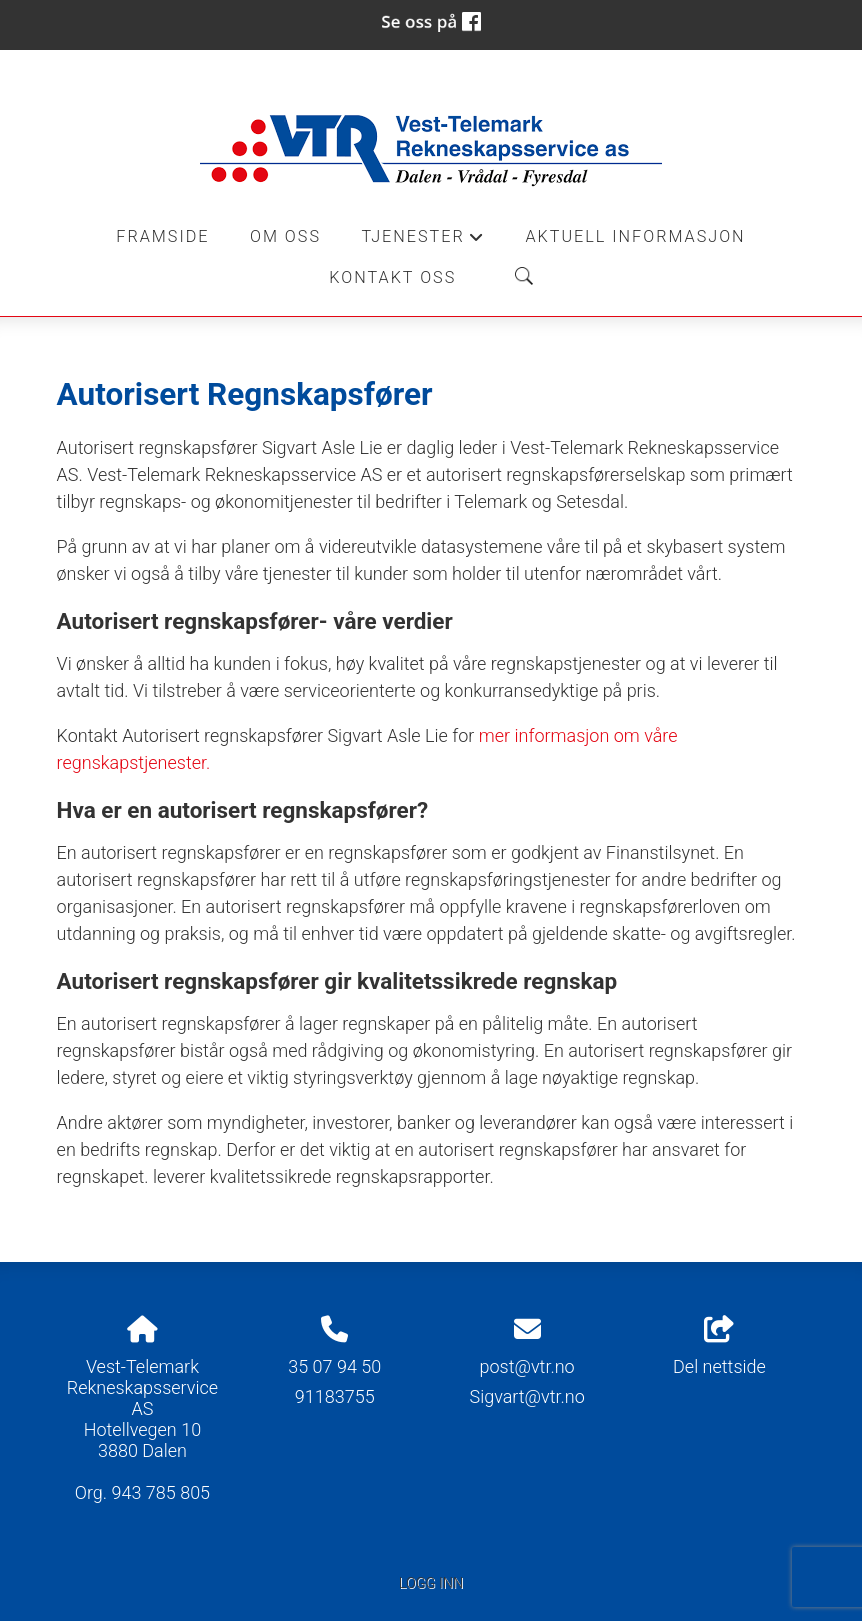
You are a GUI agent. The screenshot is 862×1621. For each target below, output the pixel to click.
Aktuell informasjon (635, 236)
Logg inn (431, 1583)
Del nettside (719, 1347)
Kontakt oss (392, 277)
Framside (162, 236)
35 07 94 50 (334, 1366)
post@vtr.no (527, 1366)
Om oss (285, 236)
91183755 (335, 1396)
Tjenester (423, 242)
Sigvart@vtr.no (526, 1396)
